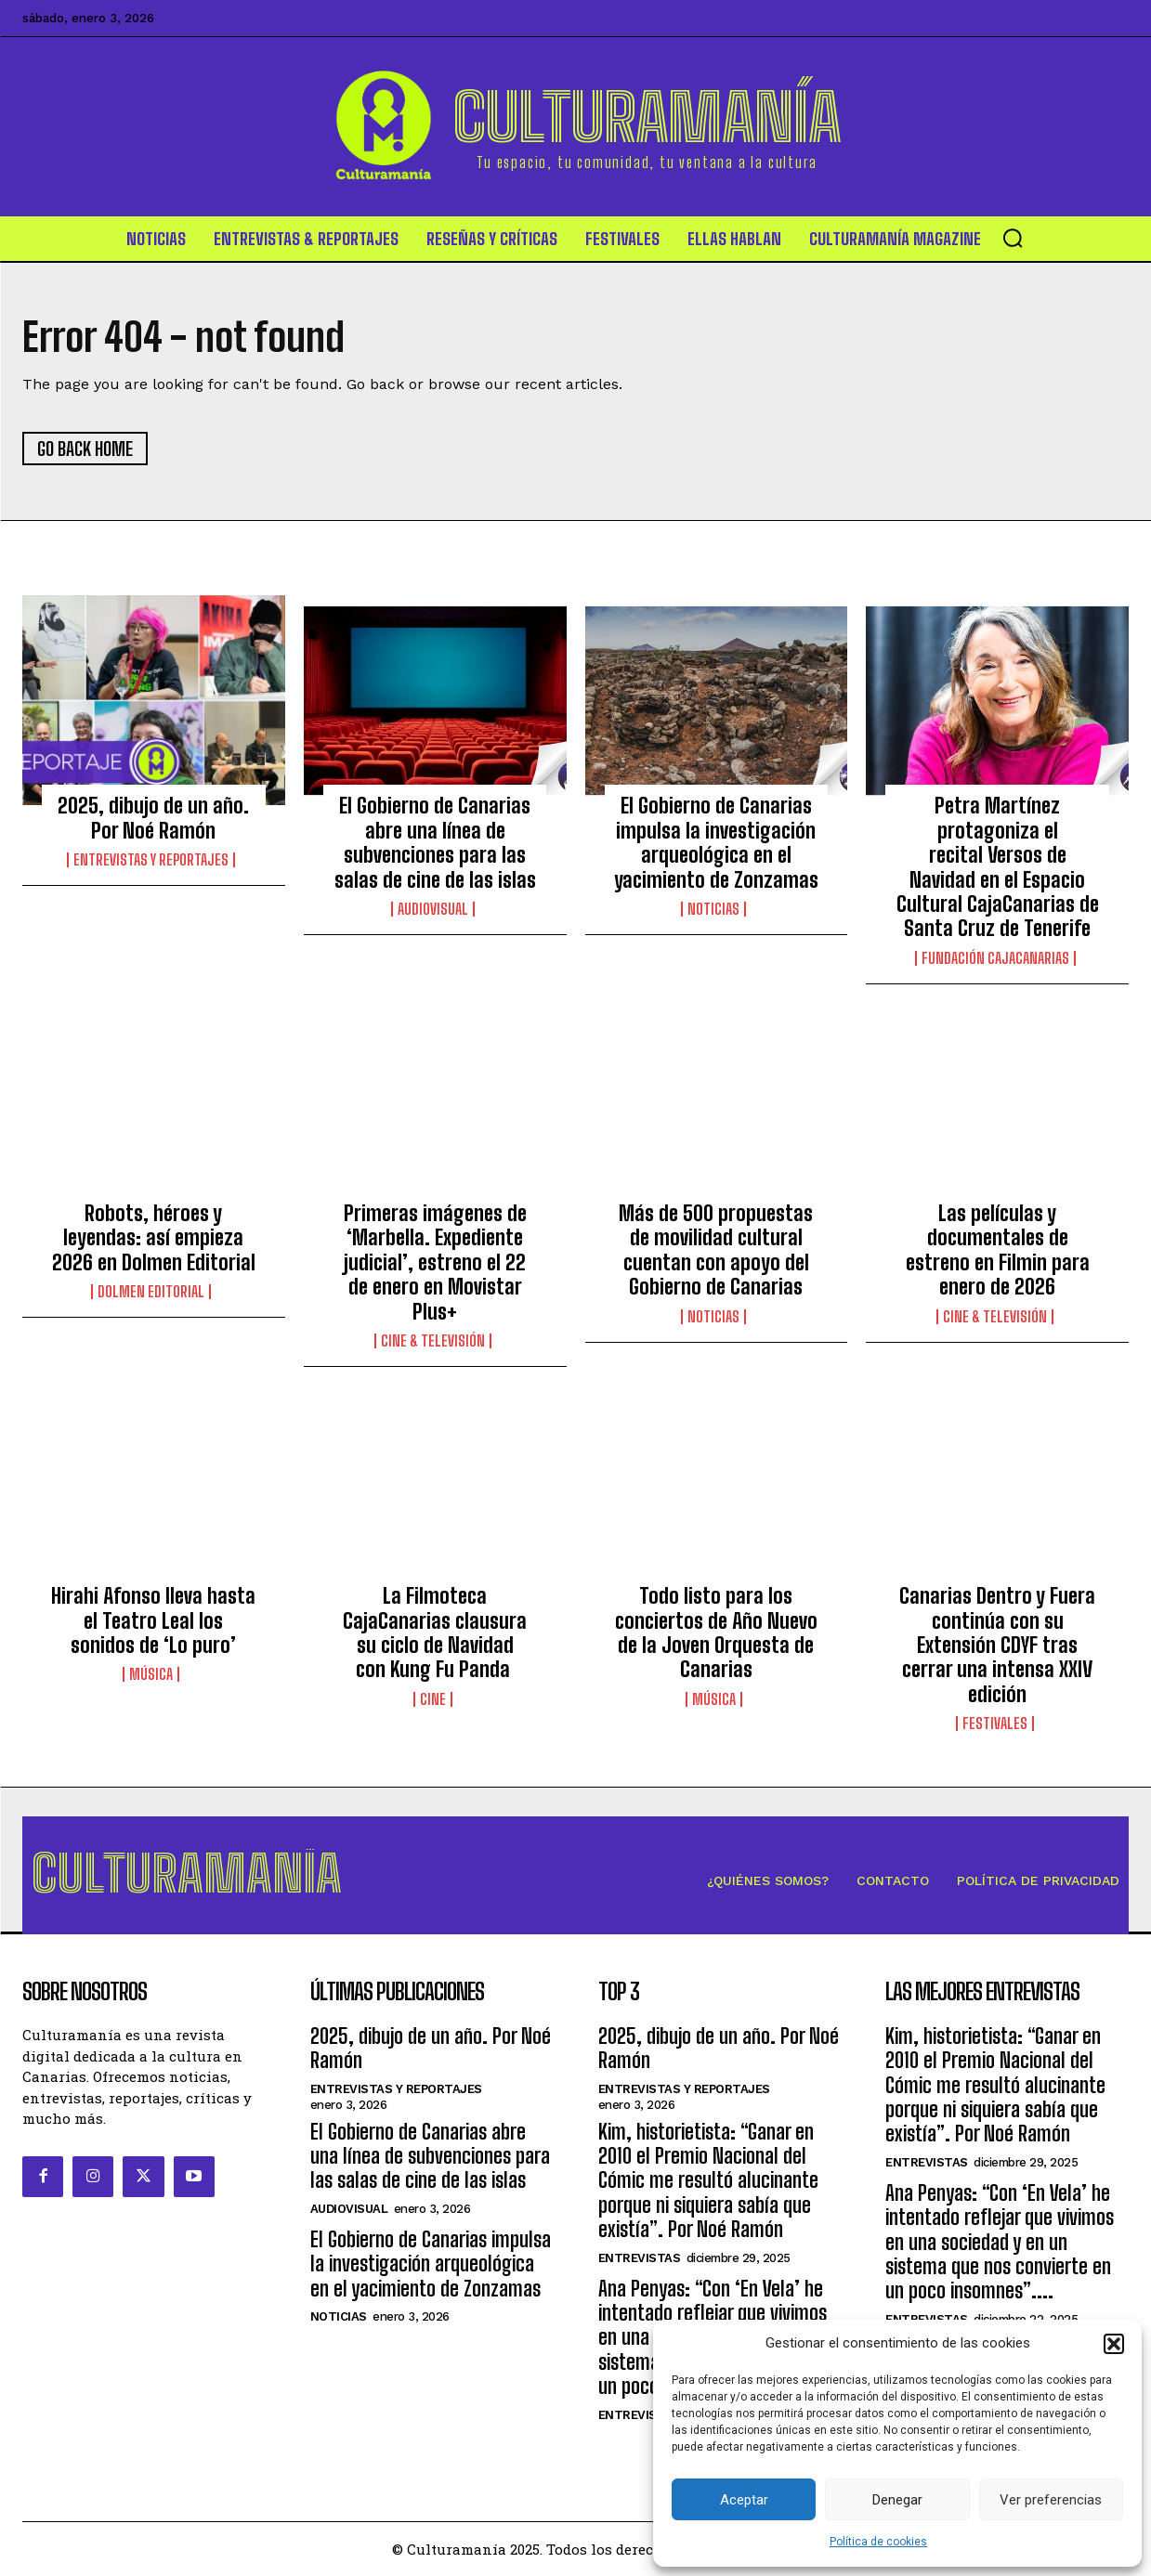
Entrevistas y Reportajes (151, 859)
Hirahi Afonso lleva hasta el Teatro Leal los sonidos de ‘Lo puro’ (153, 1620)
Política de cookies (878, 2541)
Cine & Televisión (433, 1341)
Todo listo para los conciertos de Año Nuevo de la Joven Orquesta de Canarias (716, 1632)
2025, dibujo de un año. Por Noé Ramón (153, 818)
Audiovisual (433, 909)
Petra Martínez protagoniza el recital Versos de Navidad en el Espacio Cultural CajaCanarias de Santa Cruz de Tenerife (997, 868)
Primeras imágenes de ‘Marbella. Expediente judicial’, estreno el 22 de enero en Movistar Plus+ (435, 1262)
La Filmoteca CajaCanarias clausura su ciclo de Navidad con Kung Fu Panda (435, 1632)
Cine (433, 1699)
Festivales (994, 1723)
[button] (1114, 2344)
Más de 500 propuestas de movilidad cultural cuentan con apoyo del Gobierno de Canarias (716, 1250)
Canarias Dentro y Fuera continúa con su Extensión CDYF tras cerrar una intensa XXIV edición (997, 1645)
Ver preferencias (1051, 2499)
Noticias (713, 909)
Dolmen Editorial (151, 1291)
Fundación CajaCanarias (995, 958)
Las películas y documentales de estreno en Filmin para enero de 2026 (998, 1250)
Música (151, 1675)
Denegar (897, 2499)
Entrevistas (639, 2258)
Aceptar (744, 2499)
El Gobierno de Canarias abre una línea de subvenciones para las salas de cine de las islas (435, 843)
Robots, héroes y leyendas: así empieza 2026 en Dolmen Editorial (153, 1238)
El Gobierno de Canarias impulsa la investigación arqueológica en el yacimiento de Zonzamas (716, 843)
